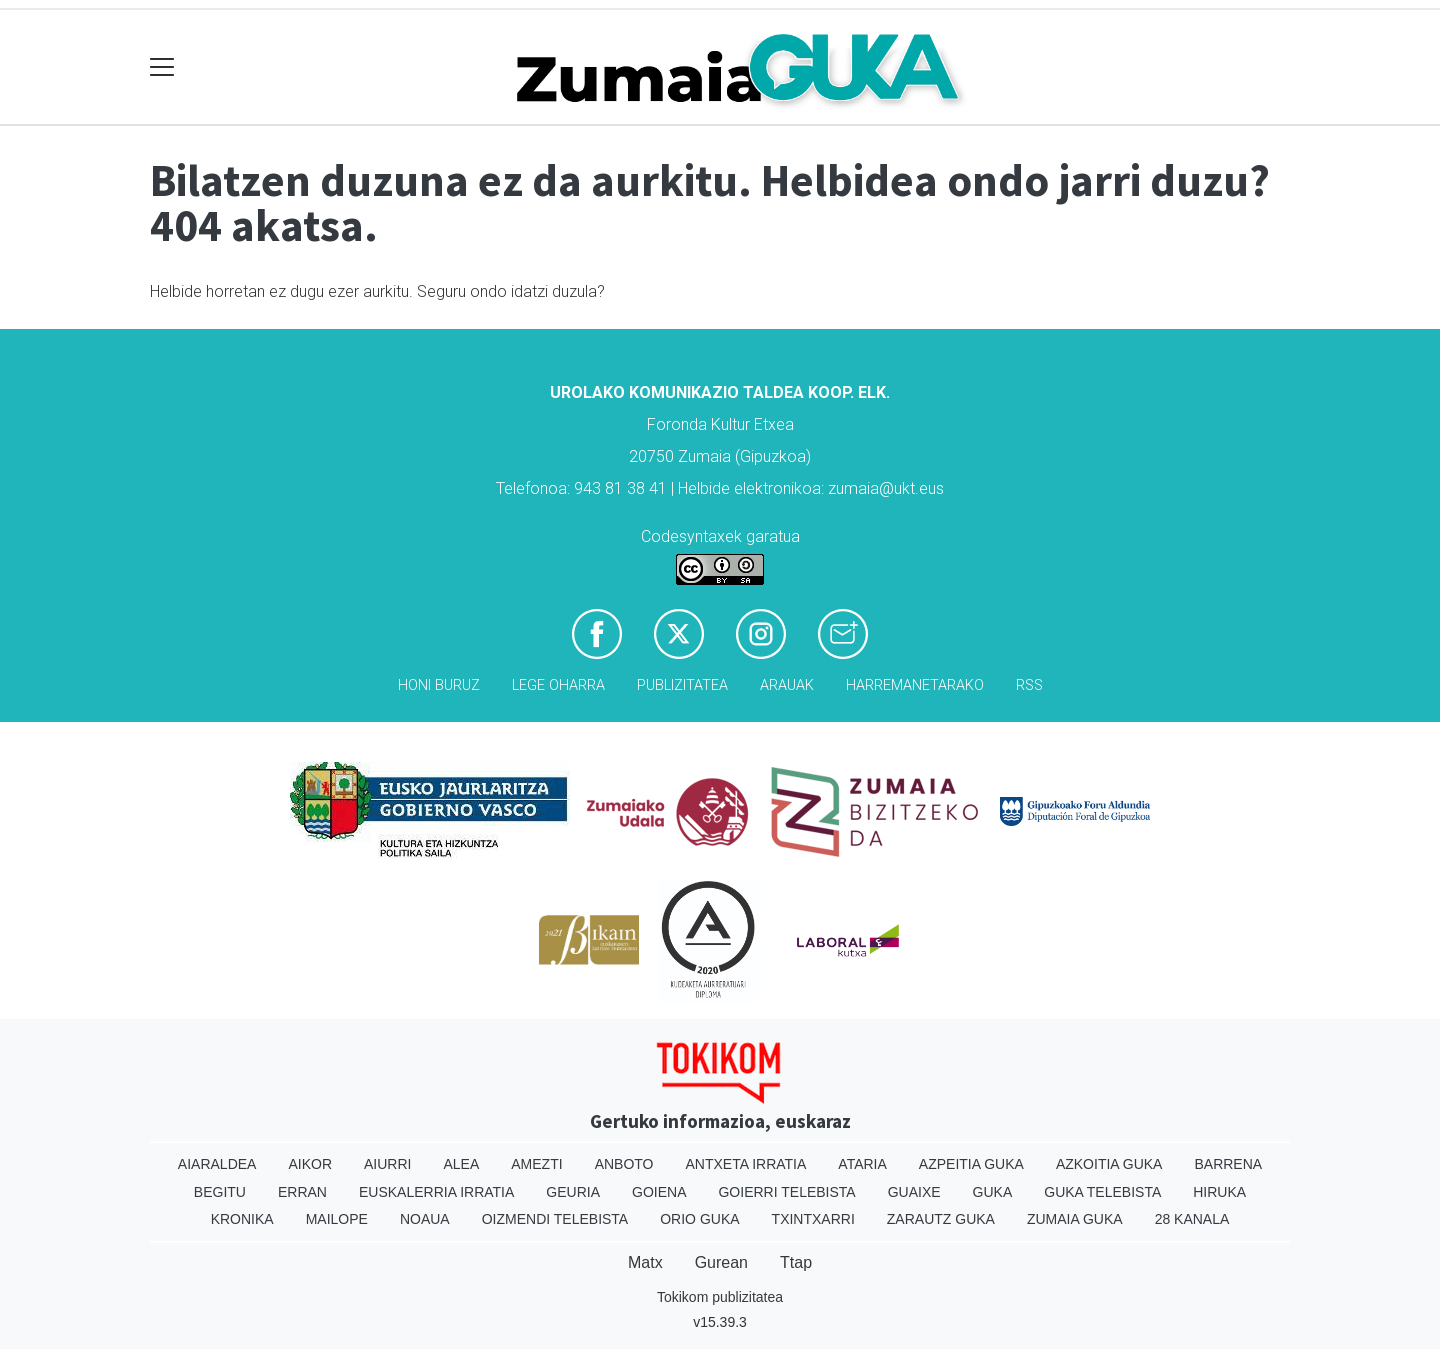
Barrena (1228, 1164)
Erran (302, 1192)
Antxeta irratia (746, 1164)
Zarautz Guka (941, 1219)
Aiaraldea (217, 1164)
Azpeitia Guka (971, 1164)
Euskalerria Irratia (436, 1192)
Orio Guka (699, 1219)
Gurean (721, 1262)
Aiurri (387, 1164)
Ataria (862, 1164)
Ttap (796, 1262)
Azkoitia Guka (1109, 1164)
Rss (1029, 685)
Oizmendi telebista (555, 1219)
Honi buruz (439, 685)
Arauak (787, 685)
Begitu (220, 1192)
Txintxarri (813, 1219)
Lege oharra (558, 685)
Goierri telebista (786, 1192)
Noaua (425, 1219)
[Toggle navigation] (162, 67)
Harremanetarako (915, 685)
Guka (993, 1192)
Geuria (573, 1192)
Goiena (659, 1192)
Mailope (337, 1219)
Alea (461, 1164)
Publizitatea (682, 685)
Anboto (624, 1164)
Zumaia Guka (1075, 1219)
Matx (645, 1262)
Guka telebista (1102, 1192)
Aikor (310, 1164)
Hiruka (1219, 1192)
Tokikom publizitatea (720, 1297)
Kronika (242, 1219)
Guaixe (914, 1192)
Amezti (536, 1164)
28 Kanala (1192, 1219)
